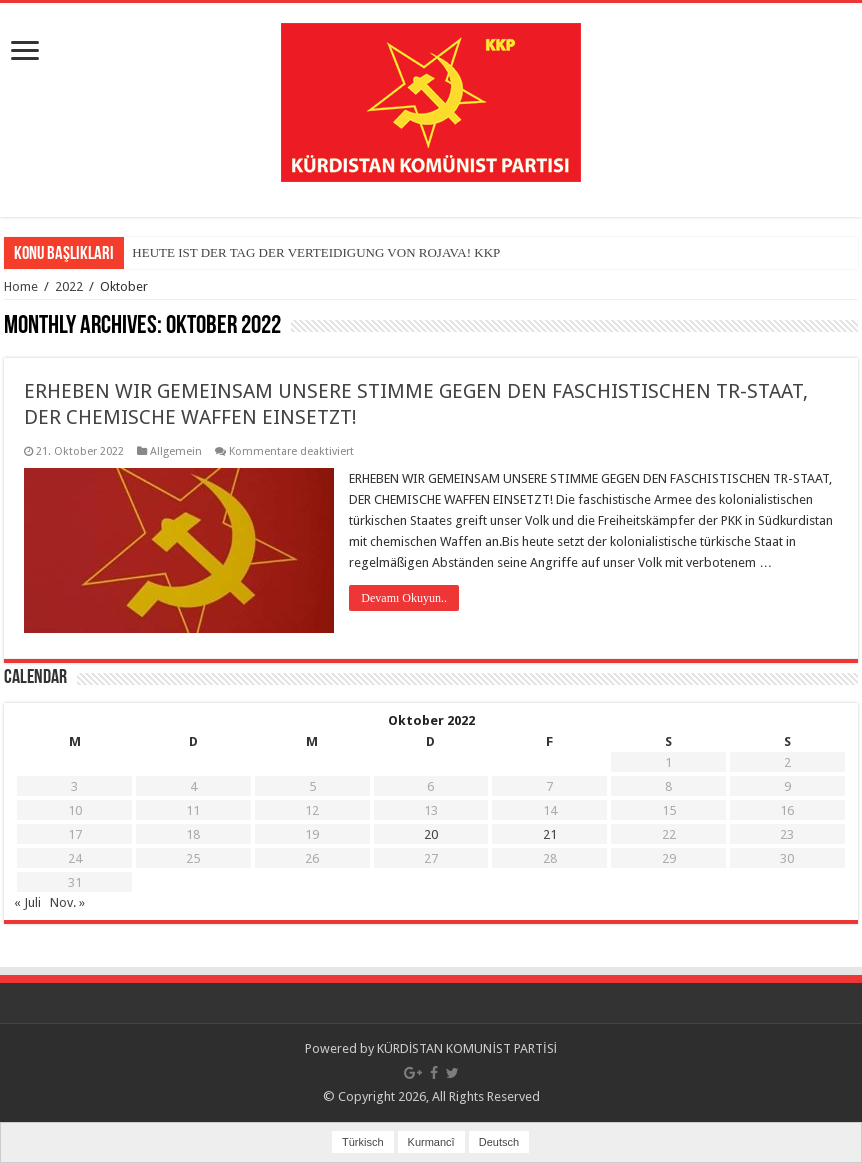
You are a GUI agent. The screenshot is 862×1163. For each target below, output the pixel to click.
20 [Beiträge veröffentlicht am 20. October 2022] (431, 834)
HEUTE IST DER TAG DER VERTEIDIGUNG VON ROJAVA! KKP (316, 252)
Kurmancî (431, 1142)
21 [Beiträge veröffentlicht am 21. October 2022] (550, 834)
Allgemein (176, 451)
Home (21, 286)
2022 (69, 286)
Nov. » (67, 902)
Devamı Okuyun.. (404, 598)
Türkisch (363, 1142)
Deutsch (499, 1142)
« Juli (27, 902)
